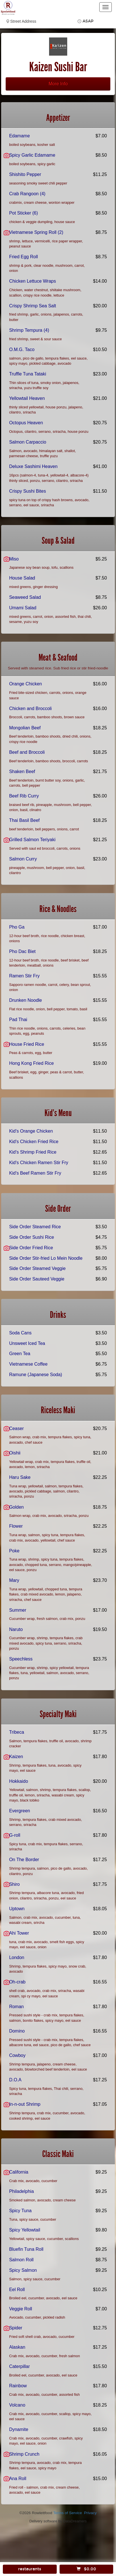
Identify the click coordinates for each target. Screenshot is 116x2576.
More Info (58, 83)
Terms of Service (67, 2513)
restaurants (29, 2569)
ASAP (88, 21)
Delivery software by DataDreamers (58, 2521)
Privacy (90, 2513)
